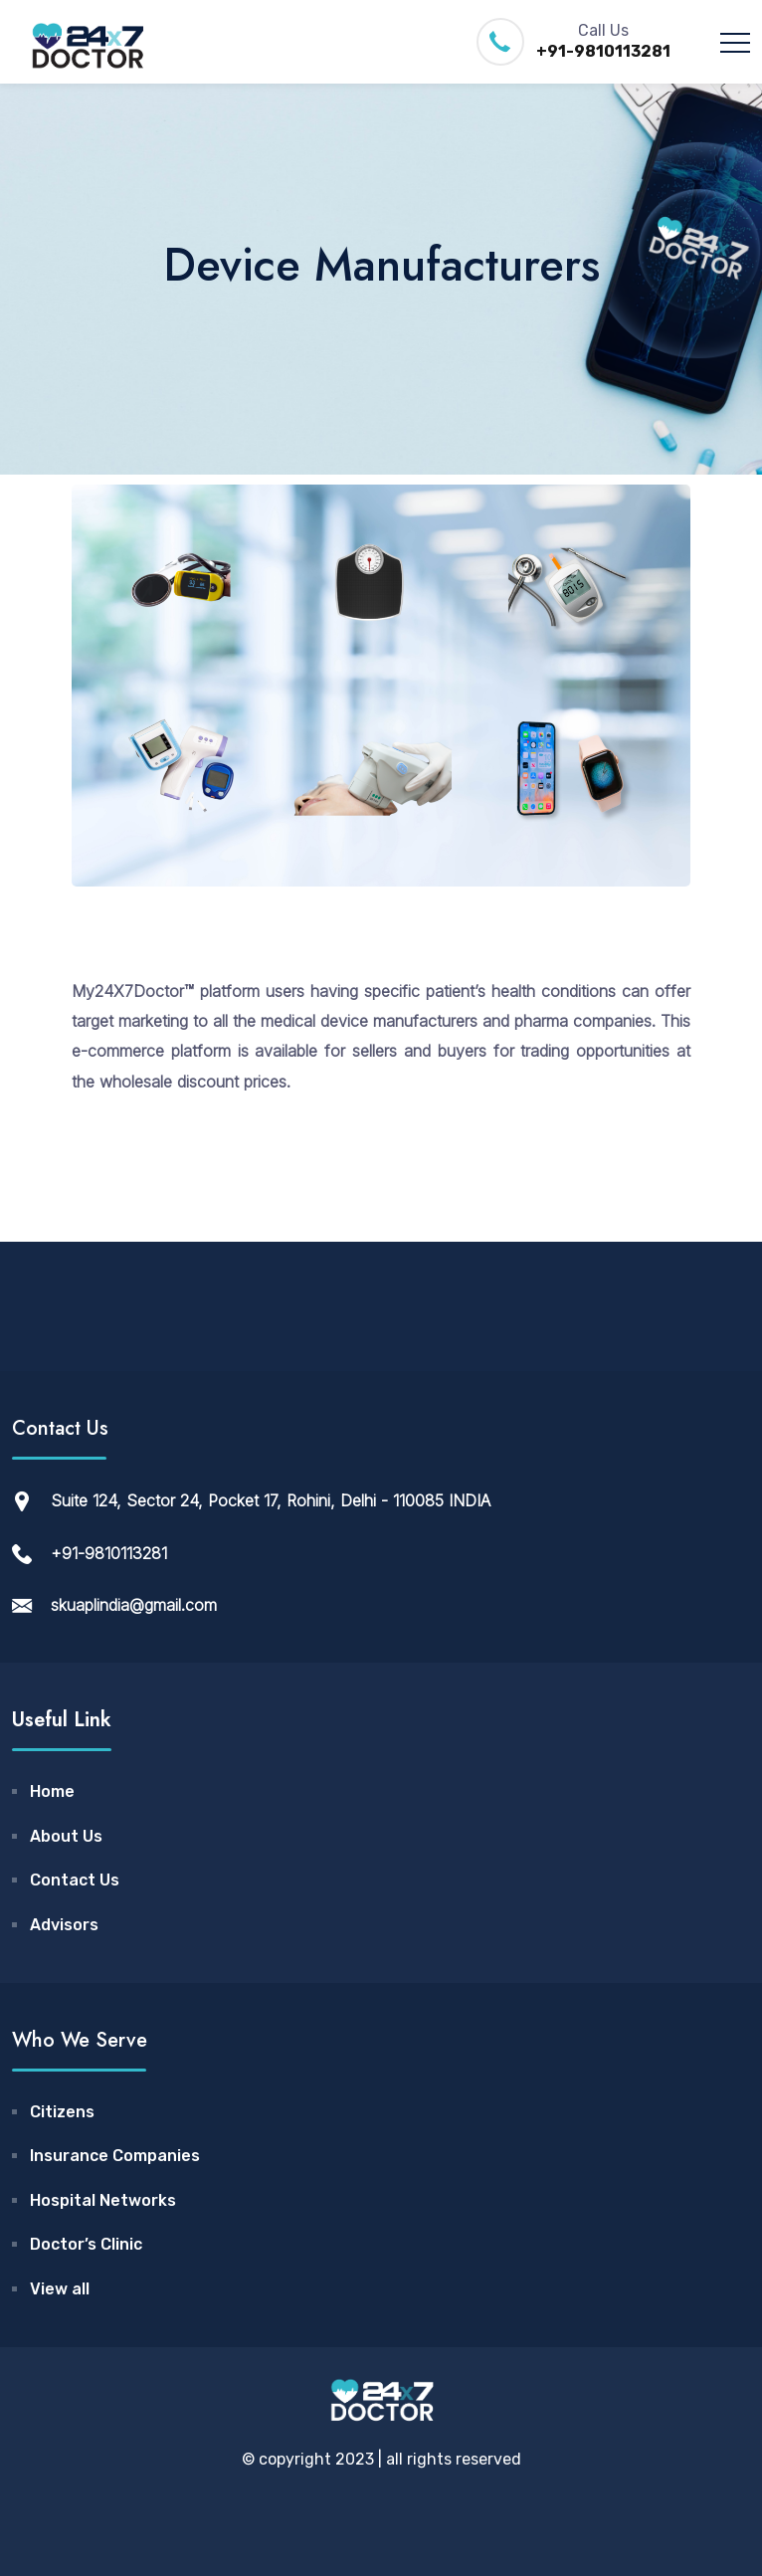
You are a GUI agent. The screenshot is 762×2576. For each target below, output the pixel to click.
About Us (66, 1836)
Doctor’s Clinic (86, 2244)
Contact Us (74, 1880)
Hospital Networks (103, 2200)
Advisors (64, 1924)
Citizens (62, 2111)
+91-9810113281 (603, 51)
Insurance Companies (115, 2155)
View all (60, 2288)
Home (52, 1791)
